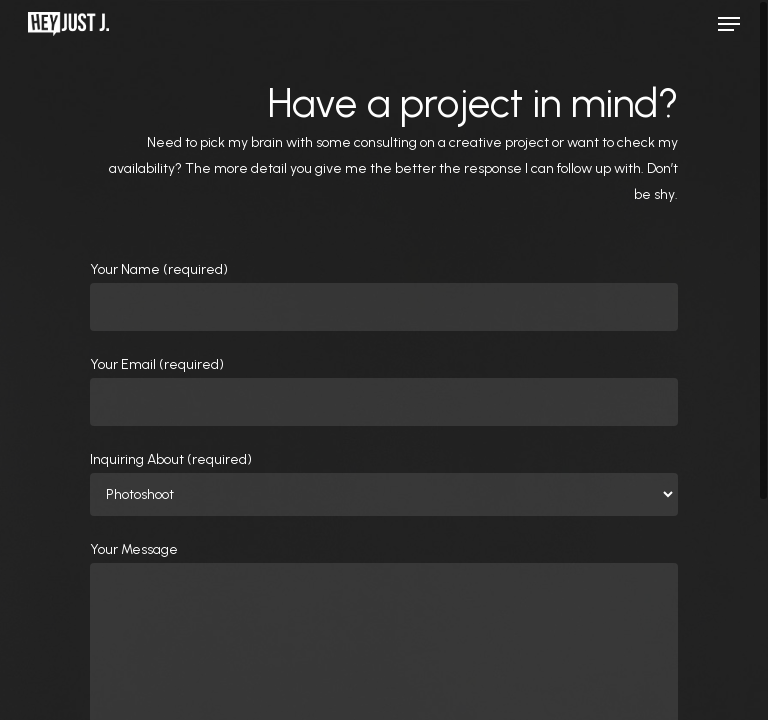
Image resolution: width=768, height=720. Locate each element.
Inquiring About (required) (384, 483)
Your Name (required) (384, 296)
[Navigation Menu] (729, 24)
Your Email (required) (384, 391)
